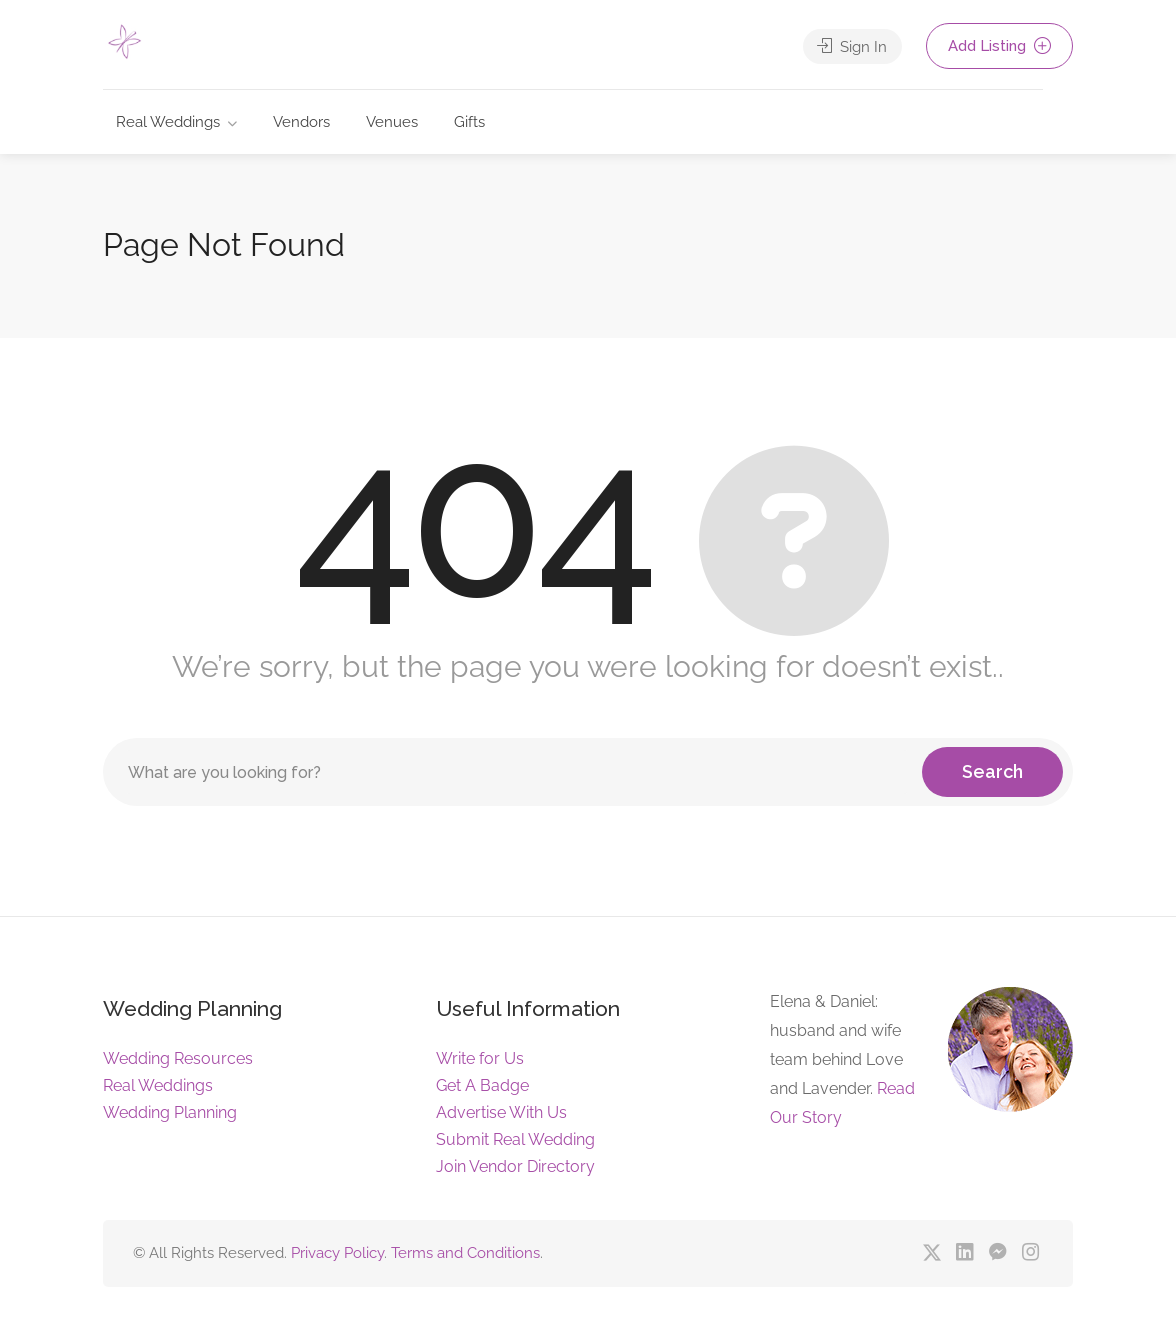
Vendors (301, 122)
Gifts (469, 122)
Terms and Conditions (465, 1253)
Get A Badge (482, 1085)
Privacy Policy (337, 1253)
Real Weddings (168, 122)
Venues (392, 122)
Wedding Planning (170, 1112)
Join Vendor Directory (515, 1166)
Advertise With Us (501, 1112)
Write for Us (480, 1058)
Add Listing (999, 46)
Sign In (852, 46)
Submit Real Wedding (515, 1139)
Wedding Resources (178, 1058)
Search (992, 771)
